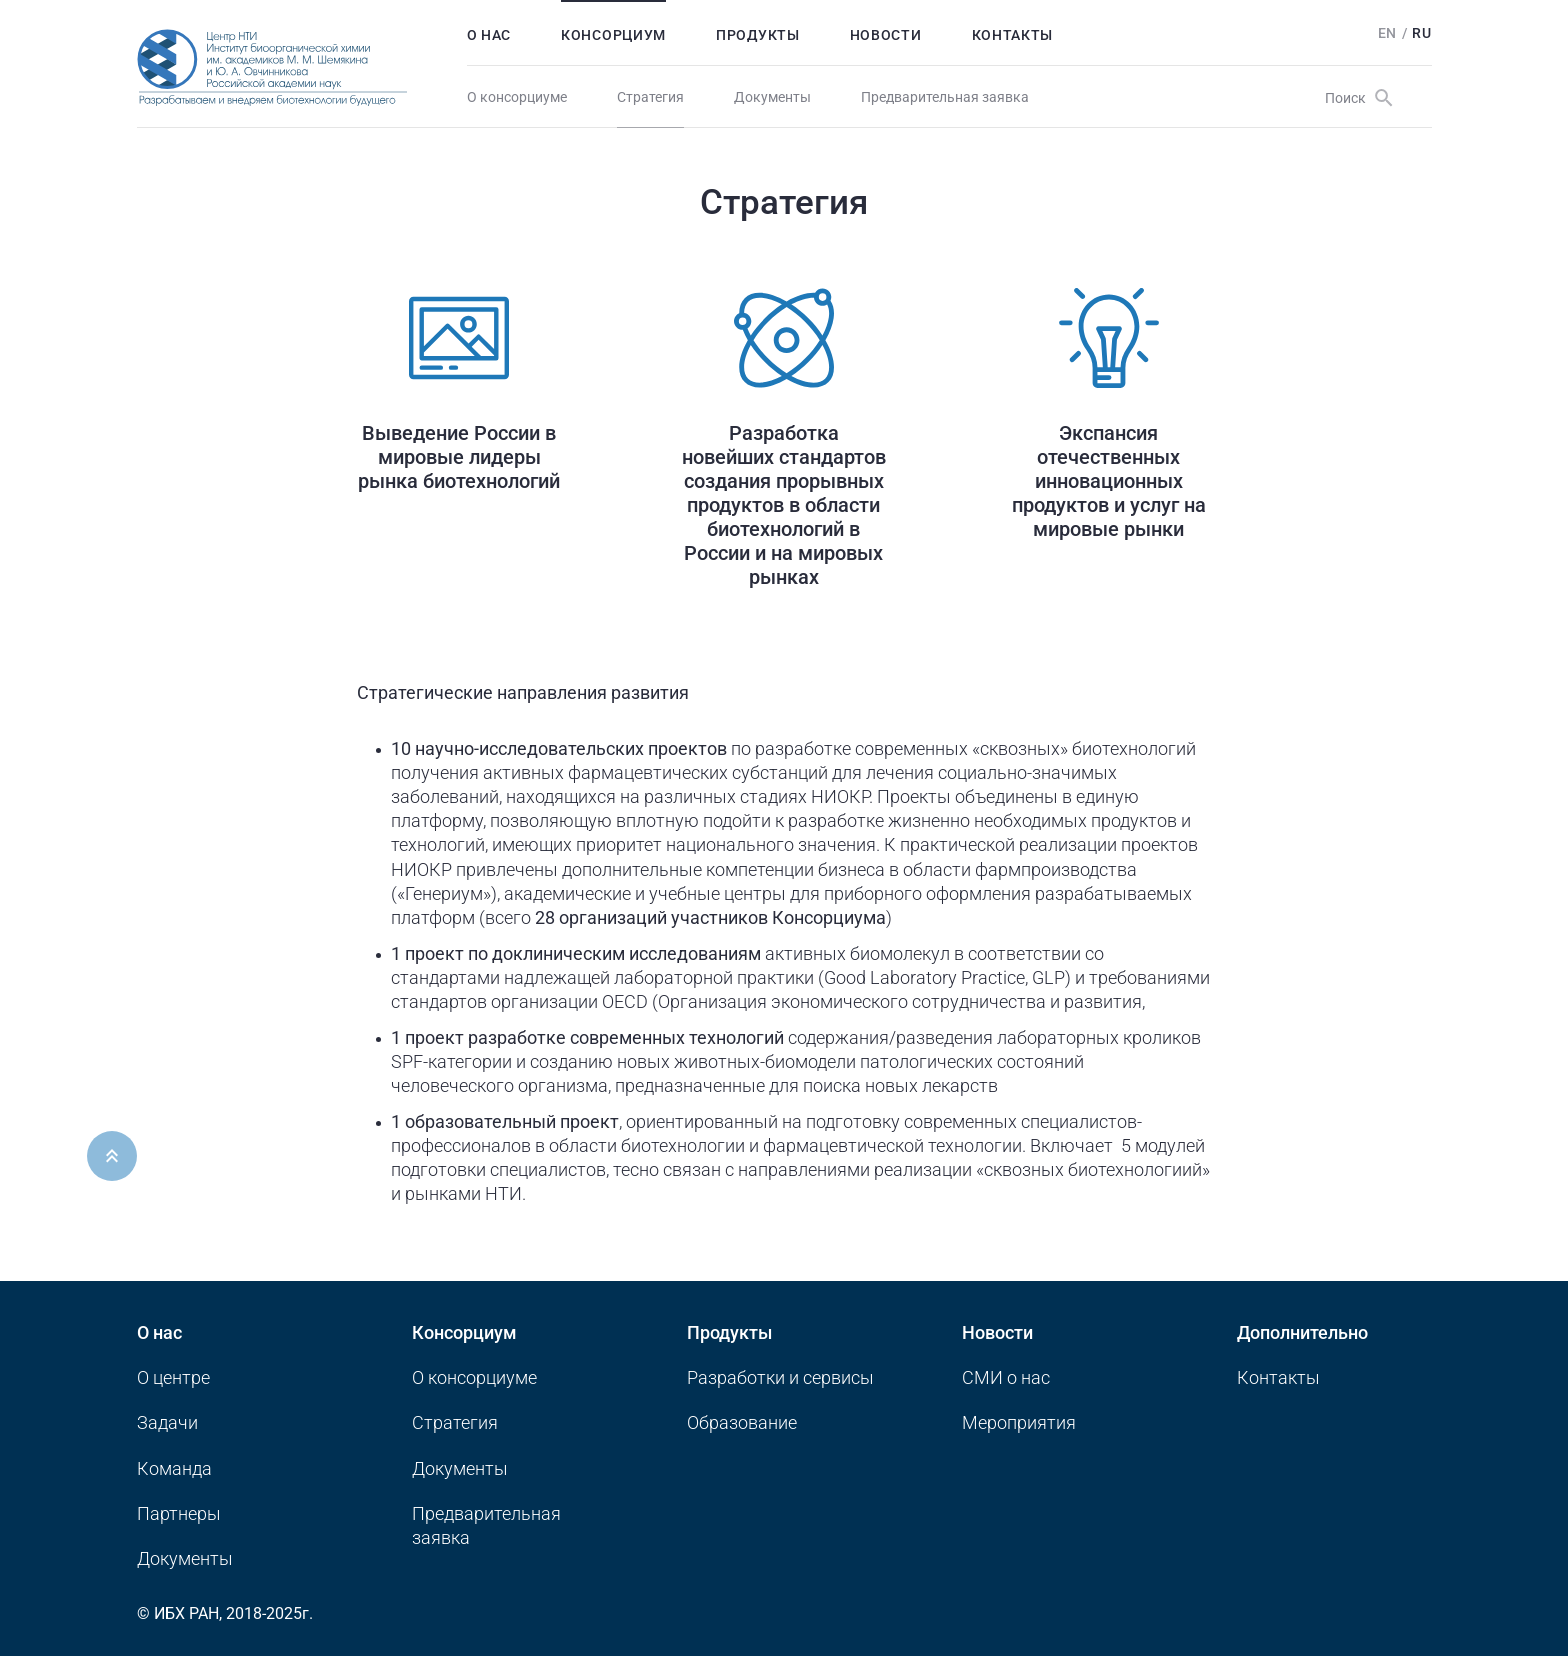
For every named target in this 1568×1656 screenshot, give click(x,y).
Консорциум (613, 35)
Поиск (1345, 98)
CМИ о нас (1006, 1377)
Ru (1421, 33)
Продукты (758, 35)
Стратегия (650, 97)
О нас (489, 35)
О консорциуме (517, 97)
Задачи (167, 1422)
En (1387, 33)
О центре (173, 1377)
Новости (886, 35)
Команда (174, 1468)
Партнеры (179, 1513)
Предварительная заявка (945, 97)
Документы (772, 97)
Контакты (1013, 35)
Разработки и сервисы (780, 1377)
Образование (742, 1422)
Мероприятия (1019, 1422)
